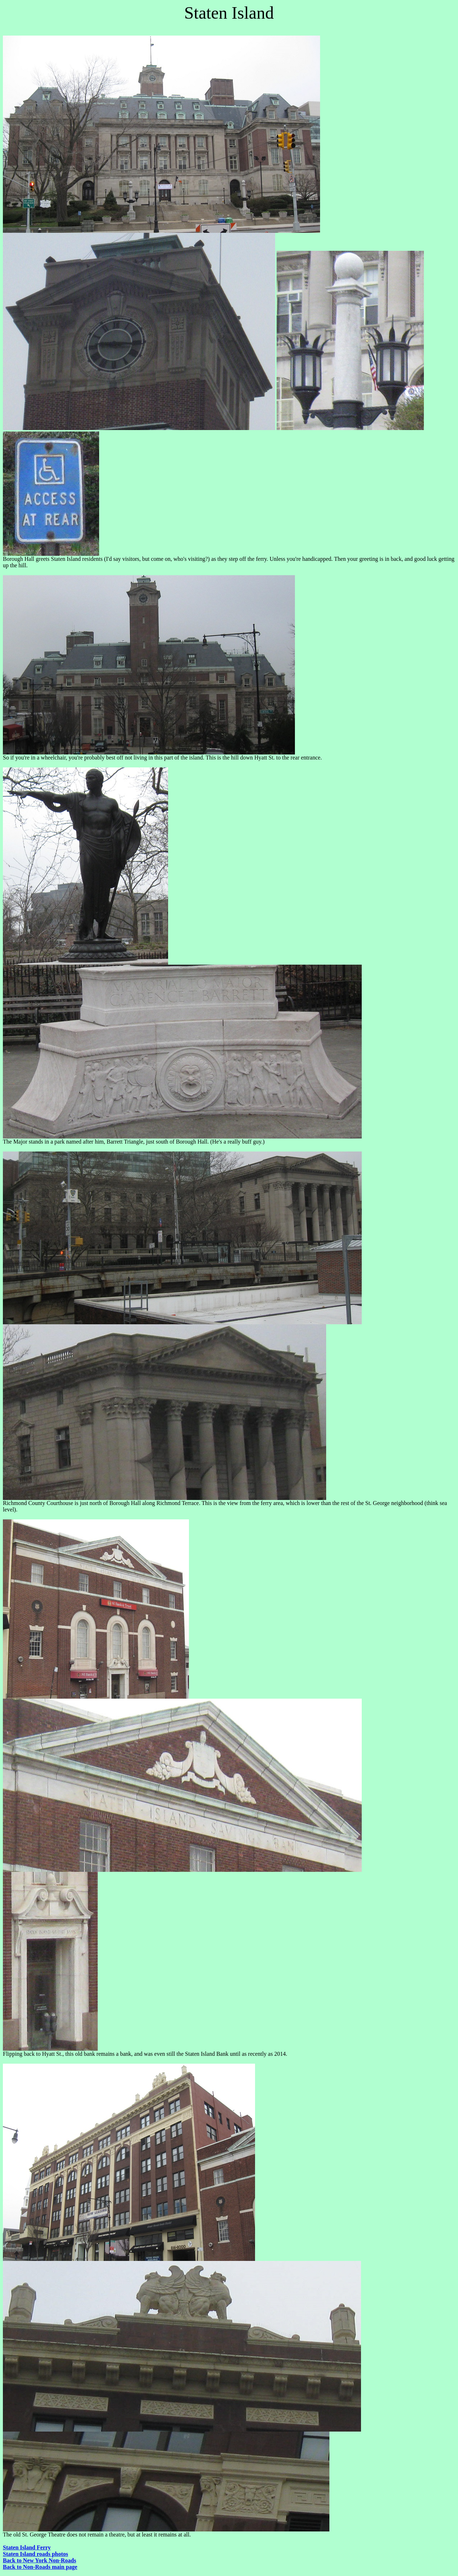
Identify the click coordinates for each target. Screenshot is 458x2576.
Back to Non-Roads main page (40, 2567)
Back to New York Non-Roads (39, 2560)
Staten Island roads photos (35, 2554)
